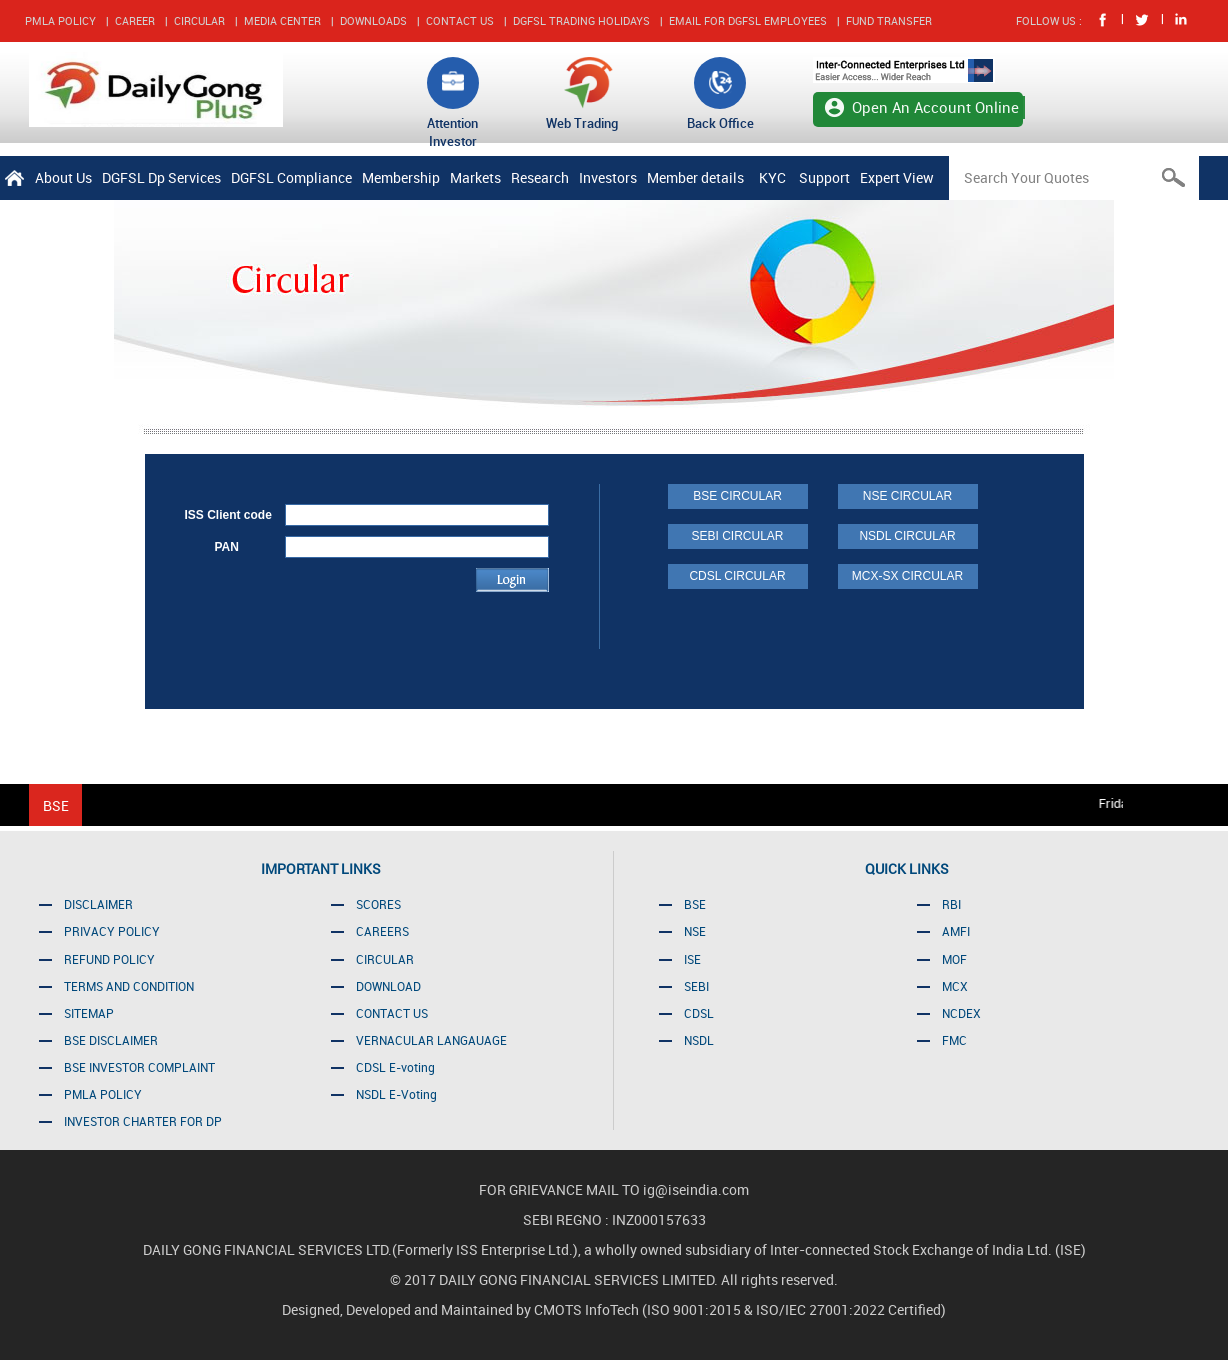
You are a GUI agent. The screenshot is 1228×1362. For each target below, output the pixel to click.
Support (824, 177)
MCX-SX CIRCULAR (907, 576)
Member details (695, 177)
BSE (695, 904)
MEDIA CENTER (282, 20)
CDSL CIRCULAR (737, 576)
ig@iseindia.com (696, 1189)
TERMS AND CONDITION (129, 986)
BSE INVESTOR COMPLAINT (139, 1067)
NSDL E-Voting (396, 1094)
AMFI (956, 931)
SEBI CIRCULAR (737, 536)
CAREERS (382, 931)
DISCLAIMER (98, 904)
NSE (695, 931)
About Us (63, 177)
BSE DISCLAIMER (111, 1040)
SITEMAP (89, 1013)
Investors (608, 177)
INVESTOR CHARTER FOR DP (143, 1121)
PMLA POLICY (60, 20)
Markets (475, 177)
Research (540, 177)
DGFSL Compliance (291, 177)
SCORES (378, 904)
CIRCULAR (199, 20)
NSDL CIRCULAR (907, 536)
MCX (955, 986)
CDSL (699, 1013)
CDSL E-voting (395, 1067)
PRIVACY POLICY (112, 931)
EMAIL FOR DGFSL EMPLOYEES (748, 20)
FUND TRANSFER (889, 20)
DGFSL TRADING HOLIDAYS (581, 20)
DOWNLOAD (388, 986)
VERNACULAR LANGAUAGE (431, 1040)
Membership (401, 177)
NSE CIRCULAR (907, 496)
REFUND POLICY (109, 959)
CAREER (135, 20)
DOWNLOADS (373, 20)
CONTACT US (460, 20)
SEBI (696, 986)
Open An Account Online (935, 107)
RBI (951, 904)
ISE (692, 959)
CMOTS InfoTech (588, 1309)
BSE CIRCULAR (737, 496)
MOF (954, 959)
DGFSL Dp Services (161, 177)
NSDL (699, 1040)
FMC (954, 1040)
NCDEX (961, 1013)
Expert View (897, 177)
